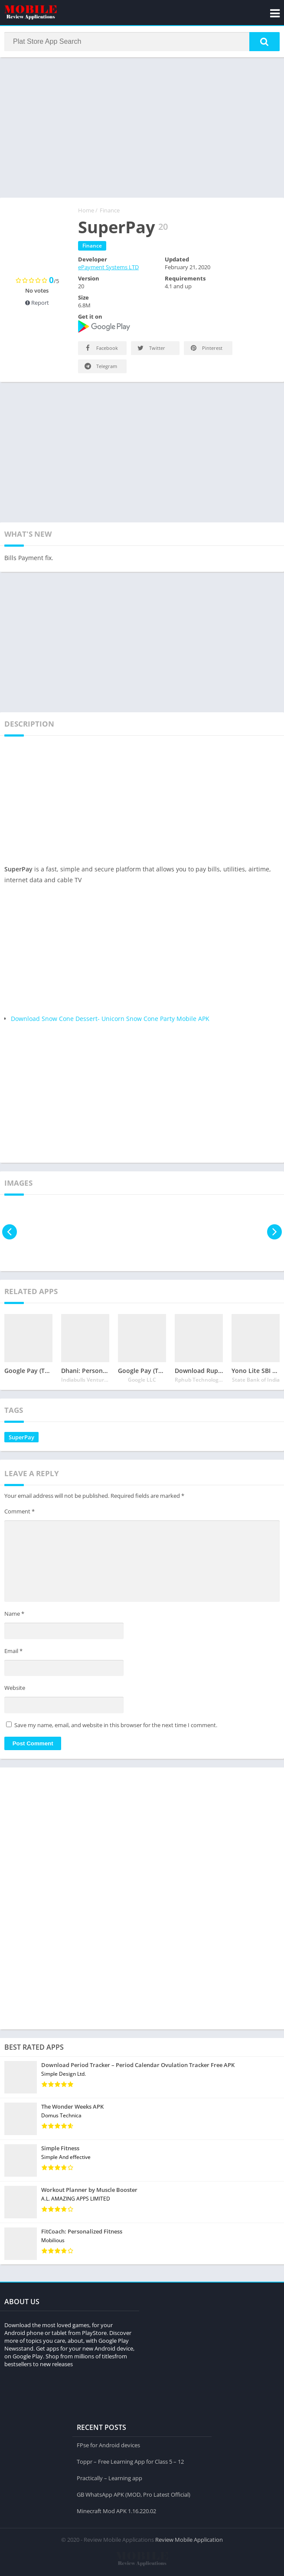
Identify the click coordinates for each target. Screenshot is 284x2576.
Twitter (150, 349)
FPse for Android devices (108, 2445)
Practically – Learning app (109, 2477)
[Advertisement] (142, 127)
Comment (19, 1512)
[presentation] (10, 1232)
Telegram (100, 367)
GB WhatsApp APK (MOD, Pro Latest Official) (133, 2494)
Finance (110, 211)
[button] (264, 42)
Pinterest (205, 349)
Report (37, 303)
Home (86, 211)
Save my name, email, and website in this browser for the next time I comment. (115, 1726)
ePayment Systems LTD (108, 268)
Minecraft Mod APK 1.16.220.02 (116, 2510)
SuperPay (21, 1438)
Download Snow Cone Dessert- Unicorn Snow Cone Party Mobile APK (110, 1019)
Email (13, 1652)
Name (14, 1615)
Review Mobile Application (189, 2539)
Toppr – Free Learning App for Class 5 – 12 (130, 2461)
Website (14, 1689)
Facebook (100, 349)
